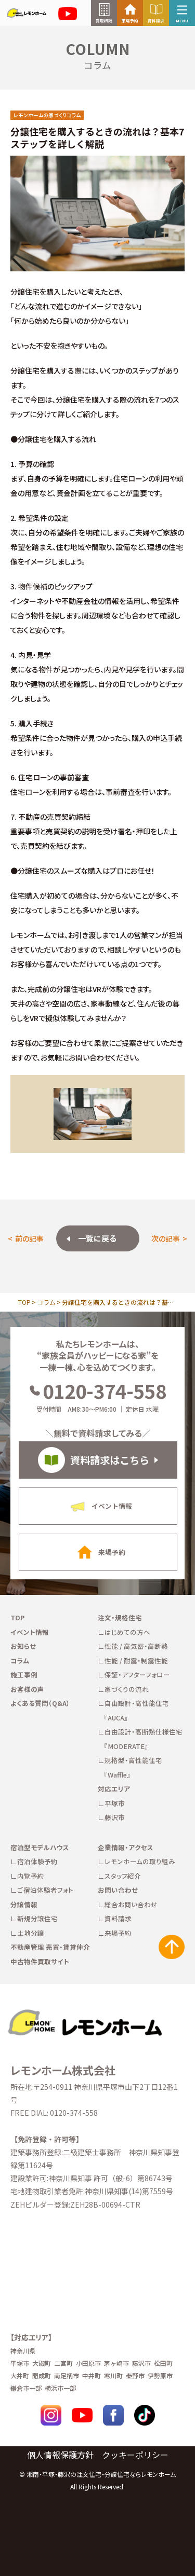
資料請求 (118, 1918)
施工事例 (23, 1674)
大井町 (19, 2375)
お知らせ (23, 1646)
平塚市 (115, 1803)
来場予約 (118, 1933)
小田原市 (88, 2363)
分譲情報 (23, 1904)
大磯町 (41, 2363)
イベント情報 (29, 1632)
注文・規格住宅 (120, 1617)
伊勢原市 (160, 2375)
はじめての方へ (127, 1632)
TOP (24, 1302)
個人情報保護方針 (60, 2454)
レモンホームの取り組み (140, 1861)
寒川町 (113, 2375)
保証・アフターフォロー (137, 1674)
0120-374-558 (97, 1390)
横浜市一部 (60, 2388)
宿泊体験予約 (37, 1861)
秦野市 (135, 2375)
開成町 (41, 2375)
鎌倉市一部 (26, 2388)
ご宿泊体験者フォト (45, 1890)
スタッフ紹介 (123, 1876)
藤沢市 (115, 1817)
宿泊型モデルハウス (39, 1847)
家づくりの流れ (127, 1689)
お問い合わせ (118, 1890)
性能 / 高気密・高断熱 (136, 1646)
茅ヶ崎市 (116, 2363)
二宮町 (63, 2363)
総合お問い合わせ (131, 1904)
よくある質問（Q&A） (40, 1703)
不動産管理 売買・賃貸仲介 (50, 1947)
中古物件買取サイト (39, 1961)
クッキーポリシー (135, 2454)
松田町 (163, 2363)
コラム (46, 1302)
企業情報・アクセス (125, 1847)
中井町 (91, 2375)
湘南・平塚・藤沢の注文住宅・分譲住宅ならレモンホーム (101, 2474)
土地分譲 (30, 1933)
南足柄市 (66, 2375)
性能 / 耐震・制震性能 (136, 1660)
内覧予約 (30, 1876)
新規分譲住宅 (37, 1918)
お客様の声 (27, 1689)
